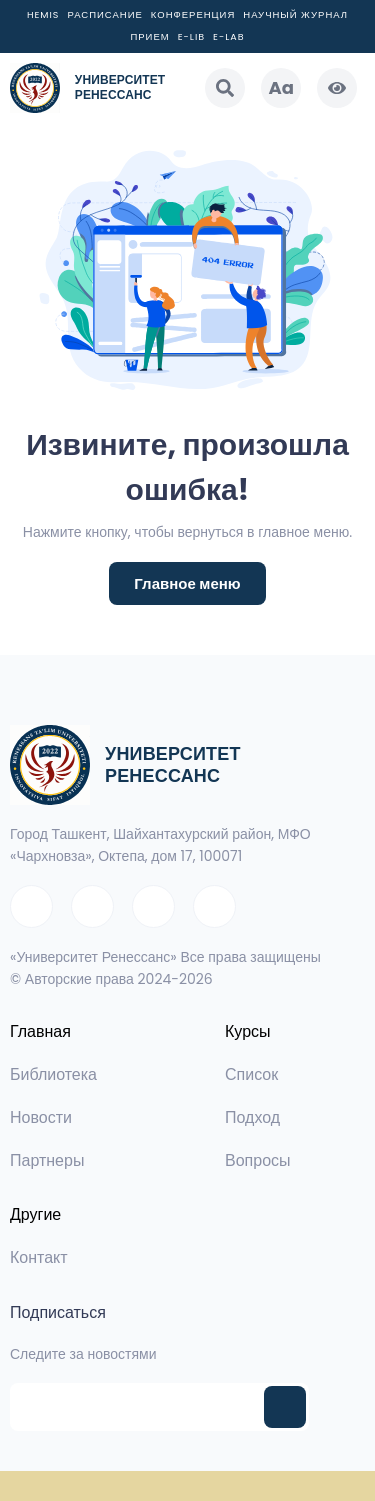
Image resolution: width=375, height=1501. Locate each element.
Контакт (39, 1257)
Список (251, 1074)
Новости (41, 1117)
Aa (281, 87)
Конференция (193, 14)
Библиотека (53, 1074)
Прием (149, 36)
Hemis (43, 14)
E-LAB (228, 36)
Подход (252, 1117)
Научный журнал (295, 14)
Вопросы (258, 1160)
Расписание (104, 14)
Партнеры (47, 1160)
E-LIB (191, 36)
